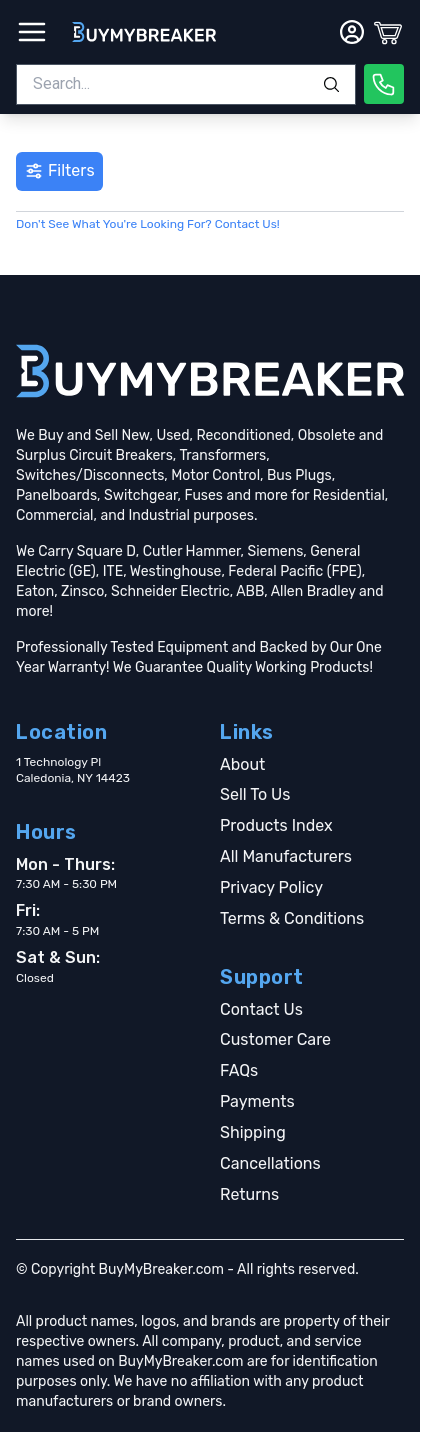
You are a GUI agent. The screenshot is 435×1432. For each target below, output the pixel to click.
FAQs (239, 1070)
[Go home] (210, 371)
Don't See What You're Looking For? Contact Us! (148, 224)
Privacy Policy (271, 887)
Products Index (276, 825)
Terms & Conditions (292, 918)
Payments (257, 1101)
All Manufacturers (286, 856)
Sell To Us (255, 794)
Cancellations (270, 1163)
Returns (249, 1194)
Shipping (253, 1132)
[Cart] (388, 32)
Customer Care (275, 1039)
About (242, 764)
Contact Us (261, 1009)
